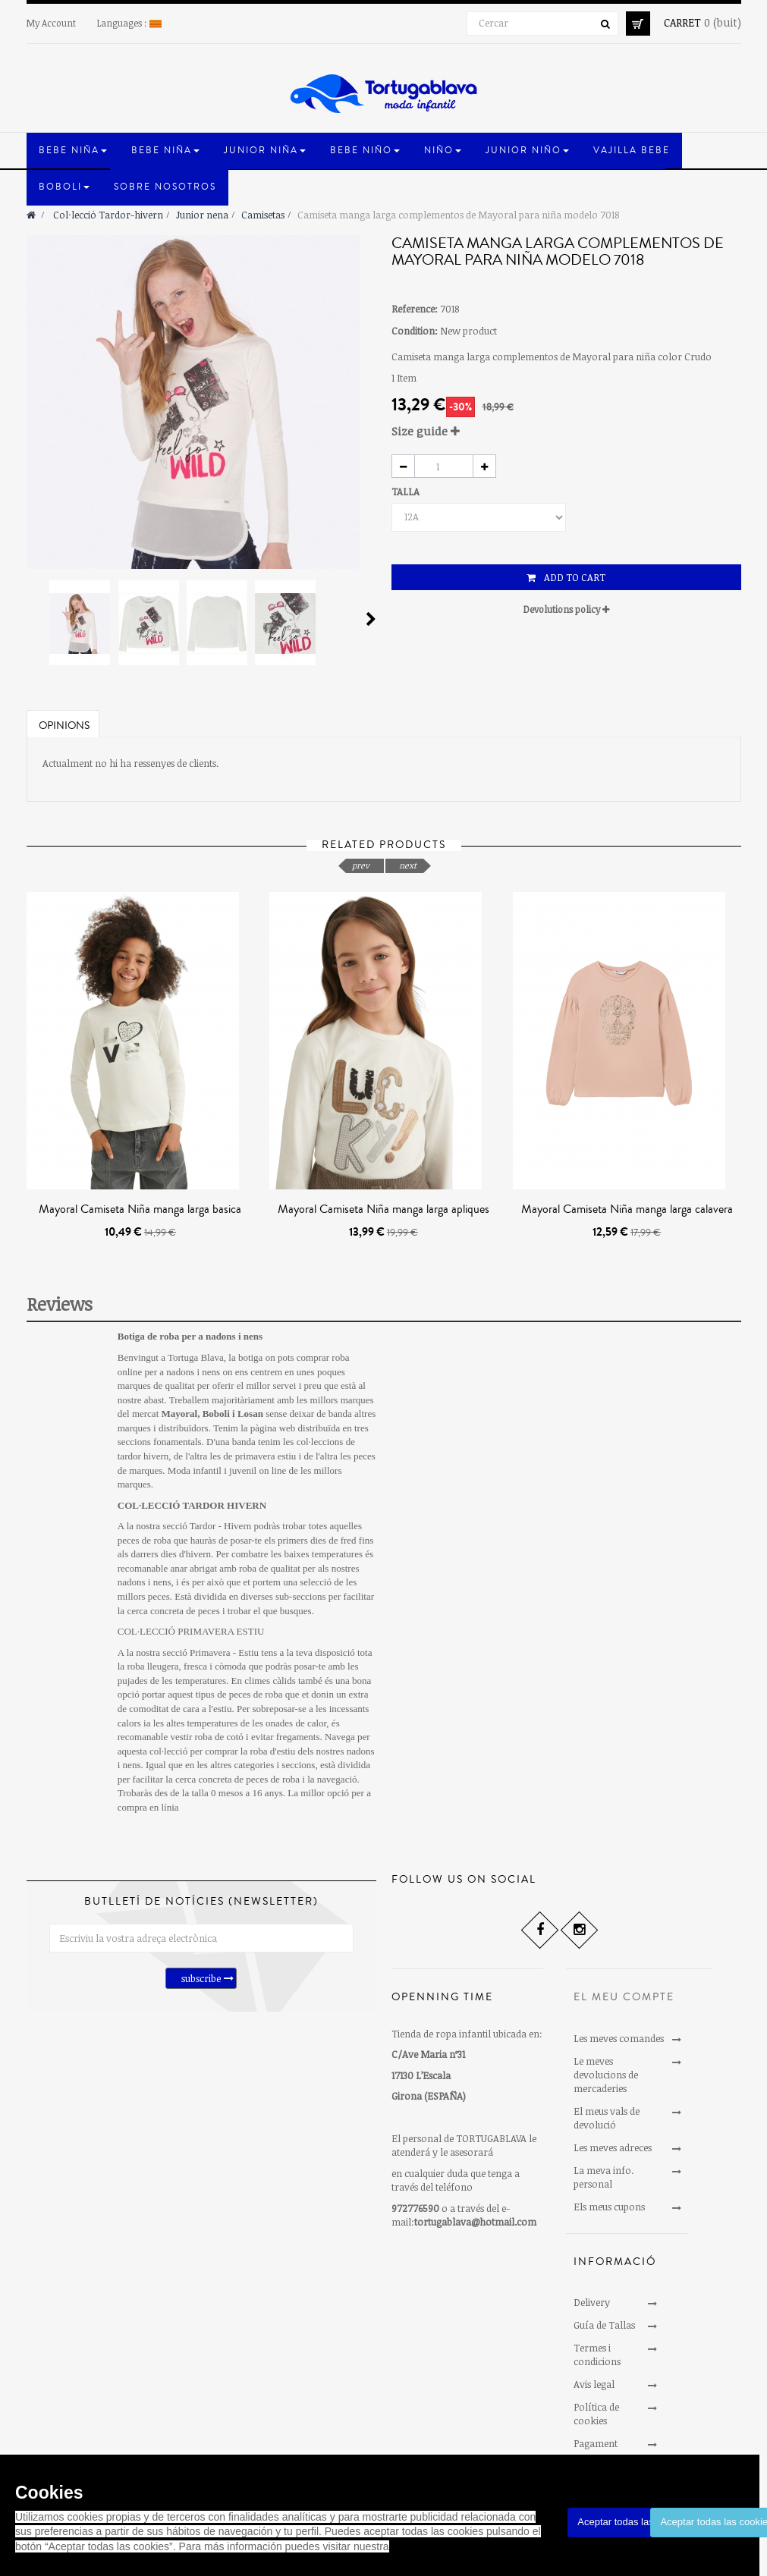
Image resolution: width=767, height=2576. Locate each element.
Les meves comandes (619, 2038)
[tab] (566, 431)
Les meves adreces (613, 2147)
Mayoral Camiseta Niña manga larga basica (140, 1209)
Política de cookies (596, 2413)
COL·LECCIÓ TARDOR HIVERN (192, 1505)
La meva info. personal (603, 2177)
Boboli (216, 1413)
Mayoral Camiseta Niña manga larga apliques (383, 1209)
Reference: (414, 309)
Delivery (592, 2302)
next (408, 865)
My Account (51, 23)
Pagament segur (596, 2450)
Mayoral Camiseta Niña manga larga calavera (627, 1209)
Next (371, 619)
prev (360, 865)
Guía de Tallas (604, 2325)
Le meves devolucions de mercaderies (606, 2074)
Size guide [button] (425, 430)
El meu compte (624, 1997)
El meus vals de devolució (607, 2117)
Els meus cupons (609, 2206)
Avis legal (594, 2384)
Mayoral (180, 1413)
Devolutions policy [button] (566, 609)
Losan (250, 1413)
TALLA (406, 491)
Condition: (414, 331)
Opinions (64, 726)
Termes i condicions (597, 2354)
